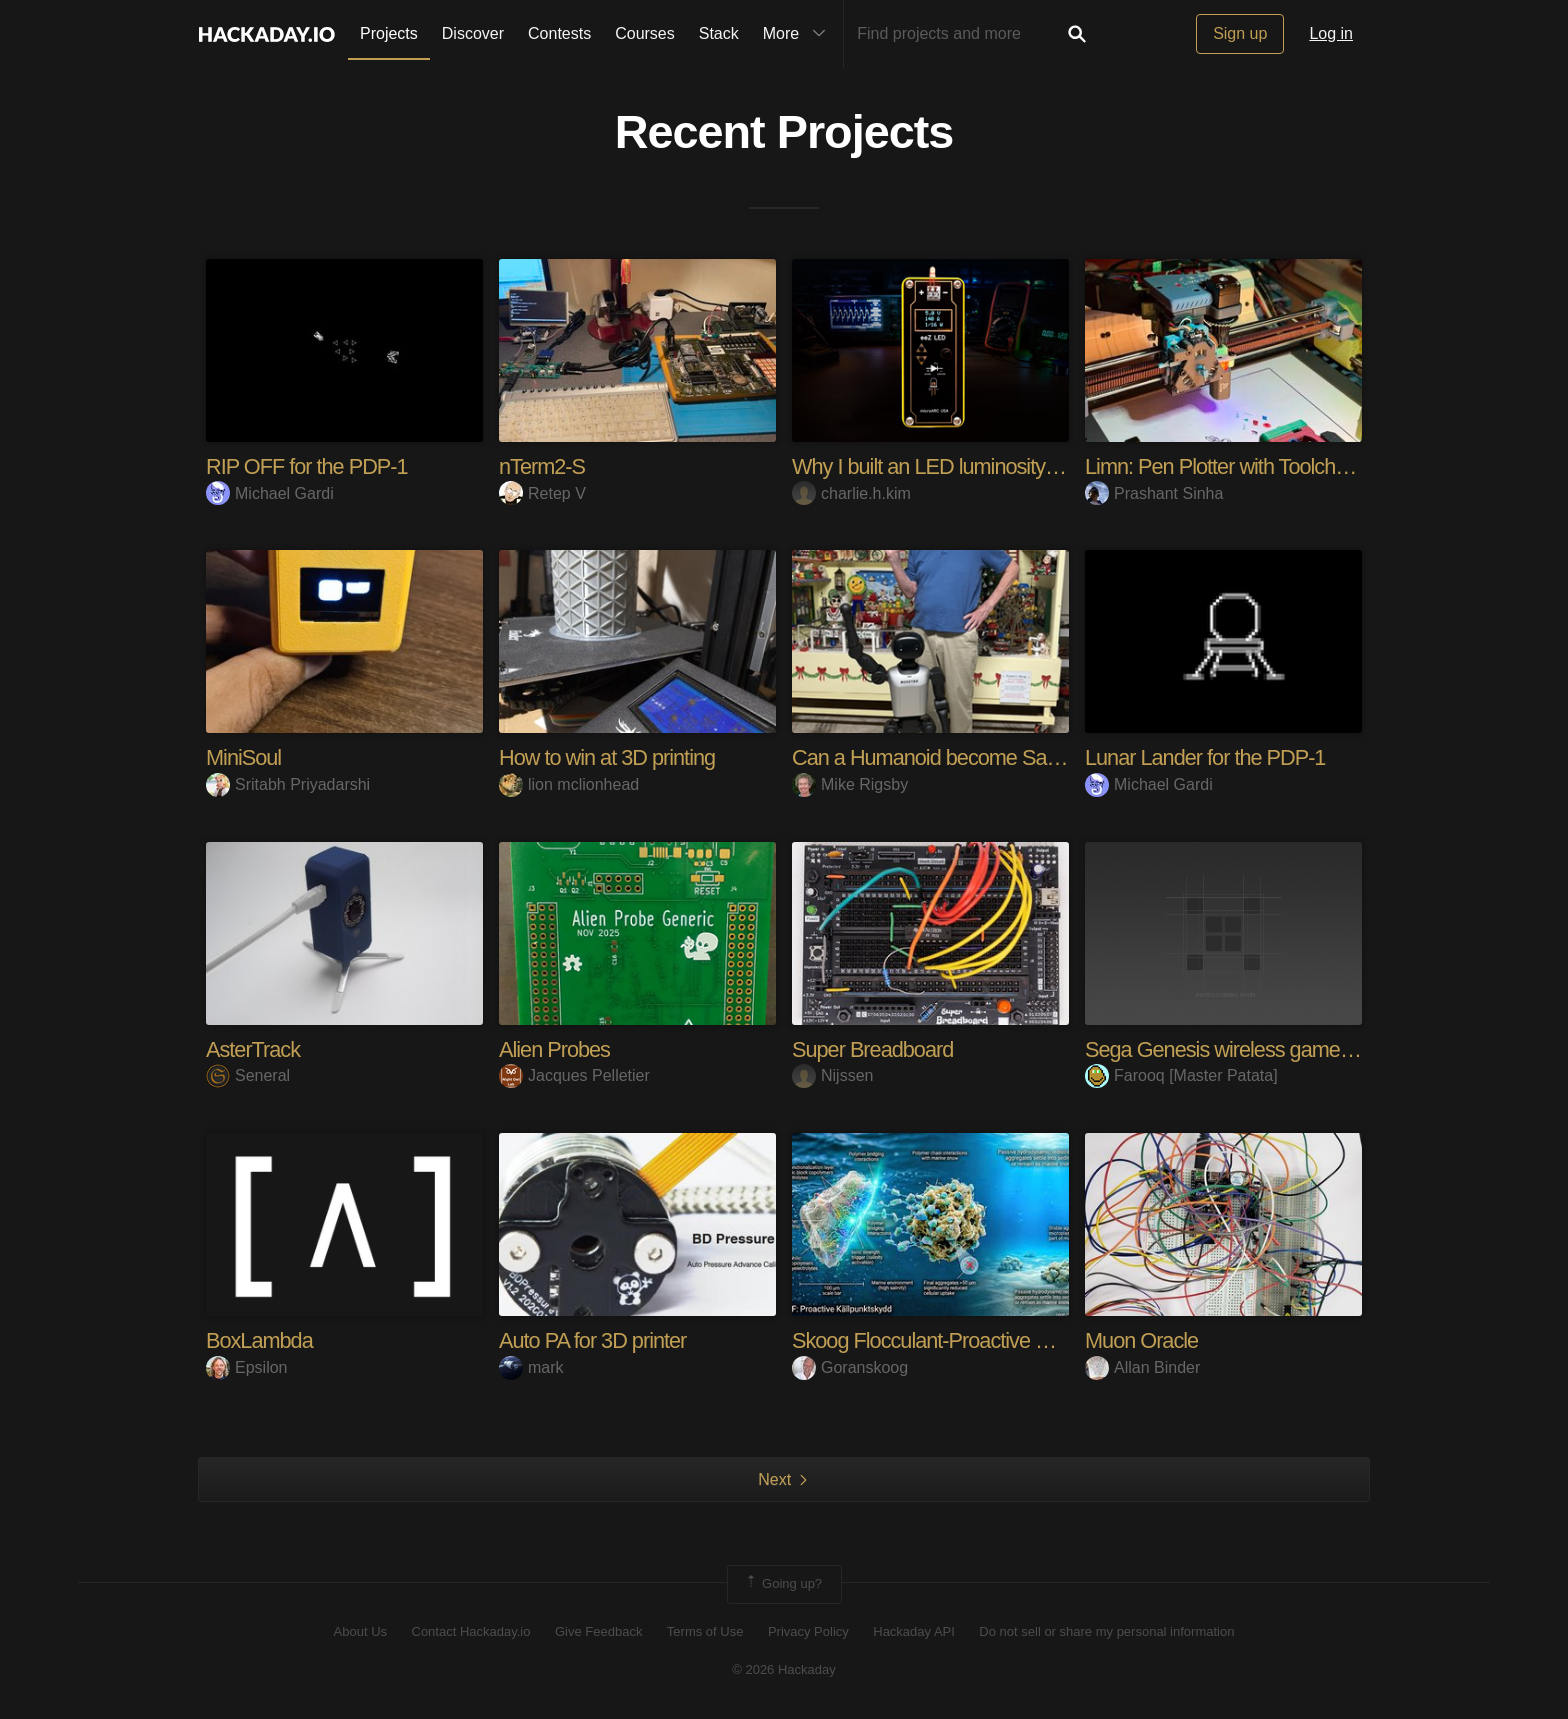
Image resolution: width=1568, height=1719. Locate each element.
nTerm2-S (542, 466)
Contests (559, 33)
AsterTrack (254, 1049)
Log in (1331, 33)
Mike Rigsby (850, 784)
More (799, 34)
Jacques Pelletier (574, 1075)
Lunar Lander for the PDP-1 (1207, 757)
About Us (360, 1631)
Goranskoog (850, 1367)
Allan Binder (1142, 1367)
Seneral (248, 1075)
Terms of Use (705, 1631)
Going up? (783, 1584)
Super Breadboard (874, 1049)
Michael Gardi (270, 493)
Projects (389, 33)
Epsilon (246, 1367)
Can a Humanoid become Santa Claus (963, 757)
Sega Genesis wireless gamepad (1231, 1049)
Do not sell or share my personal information (1106, 1631)
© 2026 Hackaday (784, 1669)
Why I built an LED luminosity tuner (945, 466)
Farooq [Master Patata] (1181, 1075)
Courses (645, 33)
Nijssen (832, 1075)
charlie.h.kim (851, 493)
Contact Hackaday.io (471, 1631)
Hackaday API (914, 1631)
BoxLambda (260, 1340)
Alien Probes (555, 1049)
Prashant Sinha (1154, 493)
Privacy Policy (808, 1631)
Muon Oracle (1142, 1340)
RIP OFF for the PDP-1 (308, 466)
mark (531, 1367)
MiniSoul (244, 757)
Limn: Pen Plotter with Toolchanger (1238, 466)
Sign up (1240, 33)
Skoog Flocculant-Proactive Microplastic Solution (1006, 1340)
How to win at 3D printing (609, 757)
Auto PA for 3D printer (594, 1340)
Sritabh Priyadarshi (288, 784)
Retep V (542, 493)
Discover (473, 33)
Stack (719, 33)
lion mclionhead (569, 784)
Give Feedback (598, 1631)
